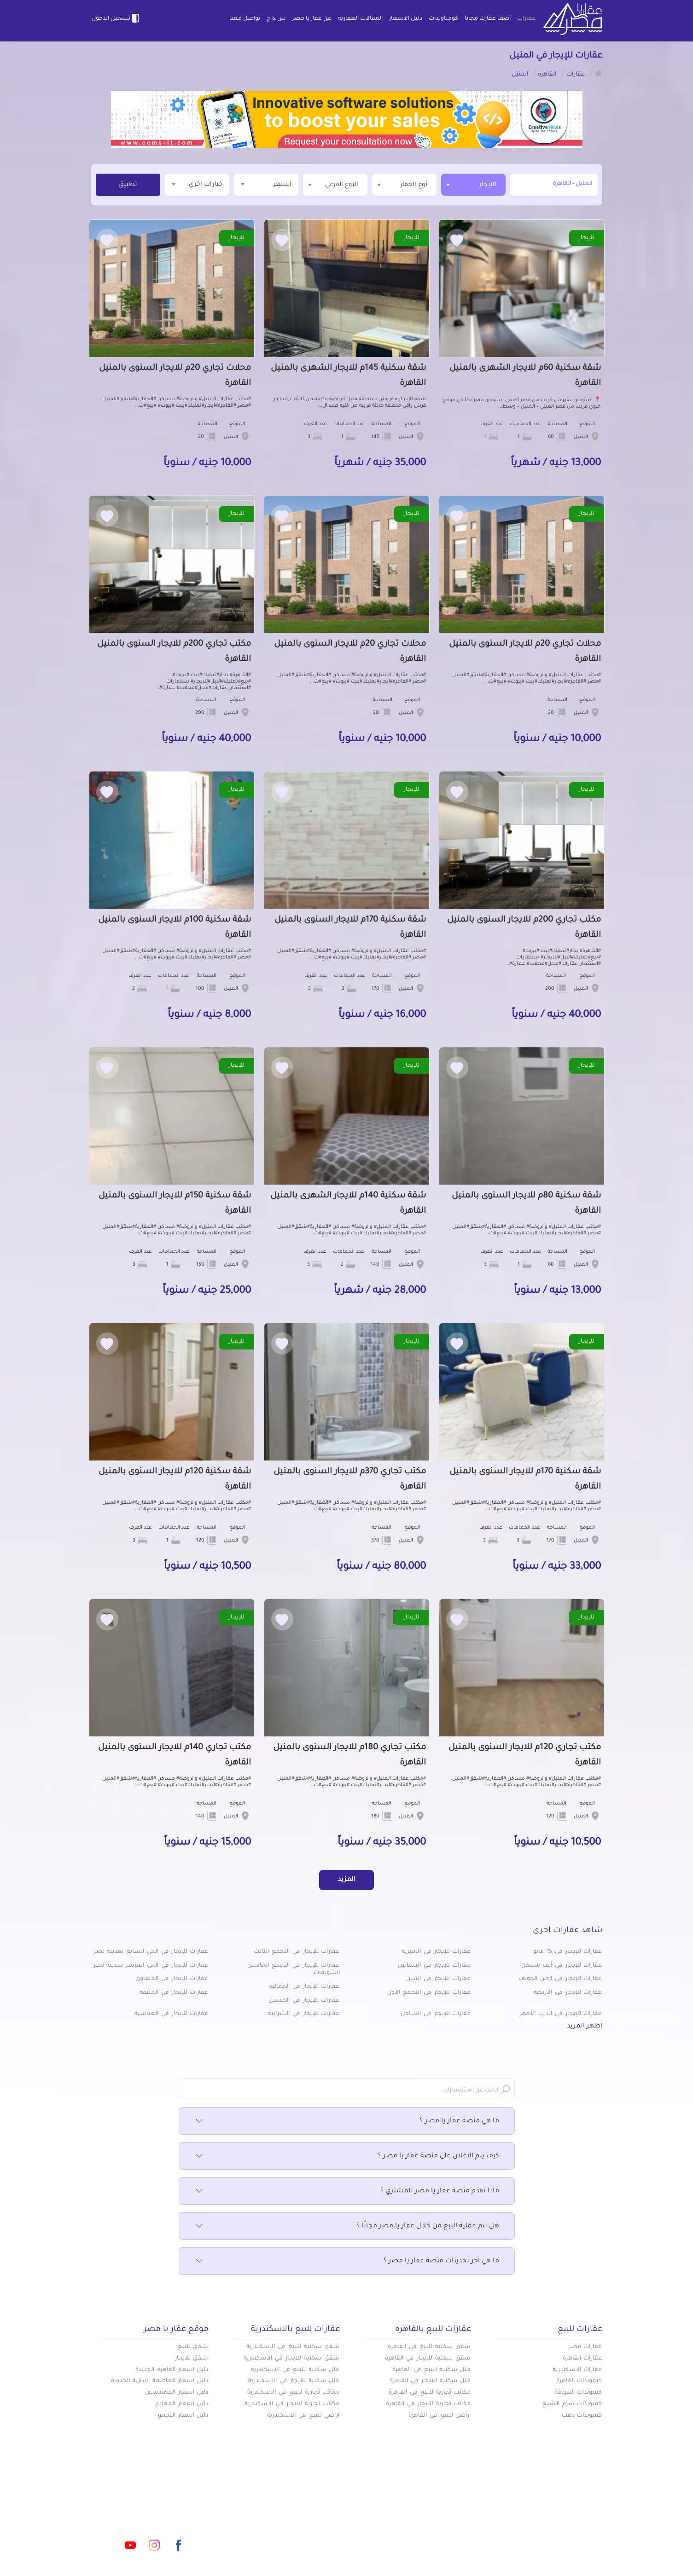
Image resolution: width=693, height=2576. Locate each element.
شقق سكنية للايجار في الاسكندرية (291, 2358)
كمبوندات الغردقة (578, 2392)
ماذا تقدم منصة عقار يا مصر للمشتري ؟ (346, 2191)
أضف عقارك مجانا (488, 19)
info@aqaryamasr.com (134, 2504)
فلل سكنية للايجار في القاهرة (430, 2381)
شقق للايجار (192, 2358)
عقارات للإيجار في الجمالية (304, 1987)
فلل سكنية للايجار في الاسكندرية (293, 2381)
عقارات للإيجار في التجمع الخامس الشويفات (293, 1970)
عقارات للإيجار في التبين (438, 1979)
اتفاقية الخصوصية (280, 2534)
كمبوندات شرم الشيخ (572, 2404)
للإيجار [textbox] (487, 184)
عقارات (526, 19)
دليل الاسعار (405, 19)
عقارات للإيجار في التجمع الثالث (296, 1952)
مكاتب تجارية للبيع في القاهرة (430, 2392)
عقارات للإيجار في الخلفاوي (171, 1979)
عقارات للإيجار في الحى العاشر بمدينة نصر (151, 1966)
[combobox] (473, 185)
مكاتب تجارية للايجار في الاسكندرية (292, 2404)
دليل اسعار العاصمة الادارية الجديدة (159, 2381)
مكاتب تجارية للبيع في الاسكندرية (293, 2392)
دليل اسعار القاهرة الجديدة (171, 2370)
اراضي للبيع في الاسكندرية (303, 2415)
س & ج (276, 19)
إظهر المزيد (584, 2026)
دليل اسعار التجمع (183, 2415)
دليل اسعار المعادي (181, 2404)
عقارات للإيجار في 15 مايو (567, 1952)
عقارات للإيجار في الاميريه (436, 1952)
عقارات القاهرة (582, 2358)
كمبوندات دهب (582, 2415)
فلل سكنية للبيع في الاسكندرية (295, 2370)
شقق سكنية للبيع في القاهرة (429, 2347)
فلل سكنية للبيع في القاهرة (431, 2370)
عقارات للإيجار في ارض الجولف (560, 1979)
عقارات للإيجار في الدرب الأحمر (561, 2014)
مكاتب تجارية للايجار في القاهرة (428, 2404)
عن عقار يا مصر (312, 19)
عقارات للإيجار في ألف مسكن (561, 1966)
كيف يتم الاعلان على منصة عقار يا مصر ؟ (346, 2156)
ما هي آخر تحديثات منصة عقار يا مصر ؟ (346, 2261)
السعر (266, 184)
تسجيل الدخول (116, 18)
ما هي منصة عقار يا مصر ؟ (346, 2121)
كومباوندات (443, 19)
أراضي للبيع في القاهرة (439, 2415)
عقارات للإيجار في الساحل (436, 2014)
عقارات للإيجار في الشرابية (303, 2014)
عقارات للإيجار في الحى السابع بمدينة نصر (151, 1952)
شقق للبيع (193, 2347)
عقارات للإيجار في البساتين (434, 1966)
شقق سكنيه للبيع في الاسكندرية (292, 2347)
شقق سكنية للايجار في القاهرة (428, 2358)
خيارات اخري (197, 184)
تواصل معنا (244, 19)
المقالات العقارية (360, 19)
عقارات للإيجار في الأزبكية (567, 1993)
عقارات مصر (585, 2347)
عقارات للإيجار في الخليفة (174, 1993)
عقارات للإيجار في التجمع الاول (429, 1993)
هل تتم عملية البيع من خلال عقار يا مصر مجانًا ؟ (346, 2226)
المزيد (346, 1880)
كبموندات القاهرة (579, 2381)
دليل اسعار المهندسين (177, 2392)
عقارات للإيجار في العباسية (171, 2014)
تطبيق (127, 185)
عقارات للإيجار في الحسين (303, 2001)
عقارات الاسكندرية (577, 2370)
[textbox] (404, 184)
